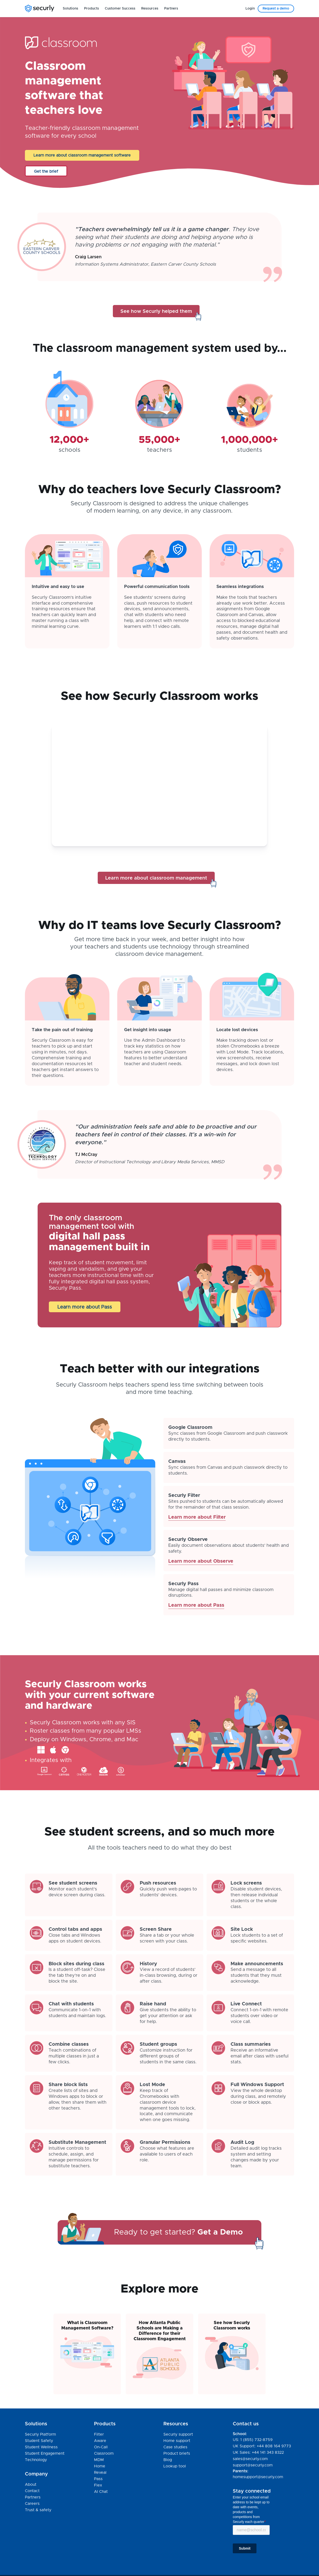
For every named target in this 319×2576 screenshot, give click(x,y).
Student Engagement (44, 2453)
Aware (100, 2441)
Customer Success (120, 8)
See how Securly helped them (156, 311)
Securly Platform (40, 2434)
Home (99, 2466)
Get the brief (46, 171)
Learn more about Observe (200, 1561)
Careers (32, 2504)
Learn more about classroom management (156, 878)
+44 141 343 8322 (268, 2452)
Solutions (70, 8)
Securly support (178, 2434)
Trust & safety (38, 2510)
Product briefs (176, 2453)
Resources (149, 8)
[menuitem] (70, 8)
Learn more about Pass (84, 1307)
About (30, 2484)
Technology (36, 2460)
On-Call (101, 2447)
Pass (98, 2479)
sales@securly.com (250, 2459)
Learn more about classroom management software (82, 155)
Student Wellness (41, 2447)
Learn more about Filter (197, 1517)
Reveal (100, 2472)
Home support (176, 2441)
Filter (99, 2434)
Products (91, 8)
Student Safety (39, 2441)
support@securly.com (253, 2465)
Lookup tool (174, 2466)
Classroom (104, 2453)
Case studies (175, 2447)
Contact (32, 2491)
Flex (98, 2485)
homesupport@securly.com (258, 2477)
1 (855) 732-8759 (256, 2440)
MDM (99, 2460)
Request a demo (276, 8)
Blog (167, 2460)
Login (250, 8)
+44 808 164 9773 (274, 2446)
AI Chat (101, 2492)
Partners (171, 8)
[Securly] (39, 8)
